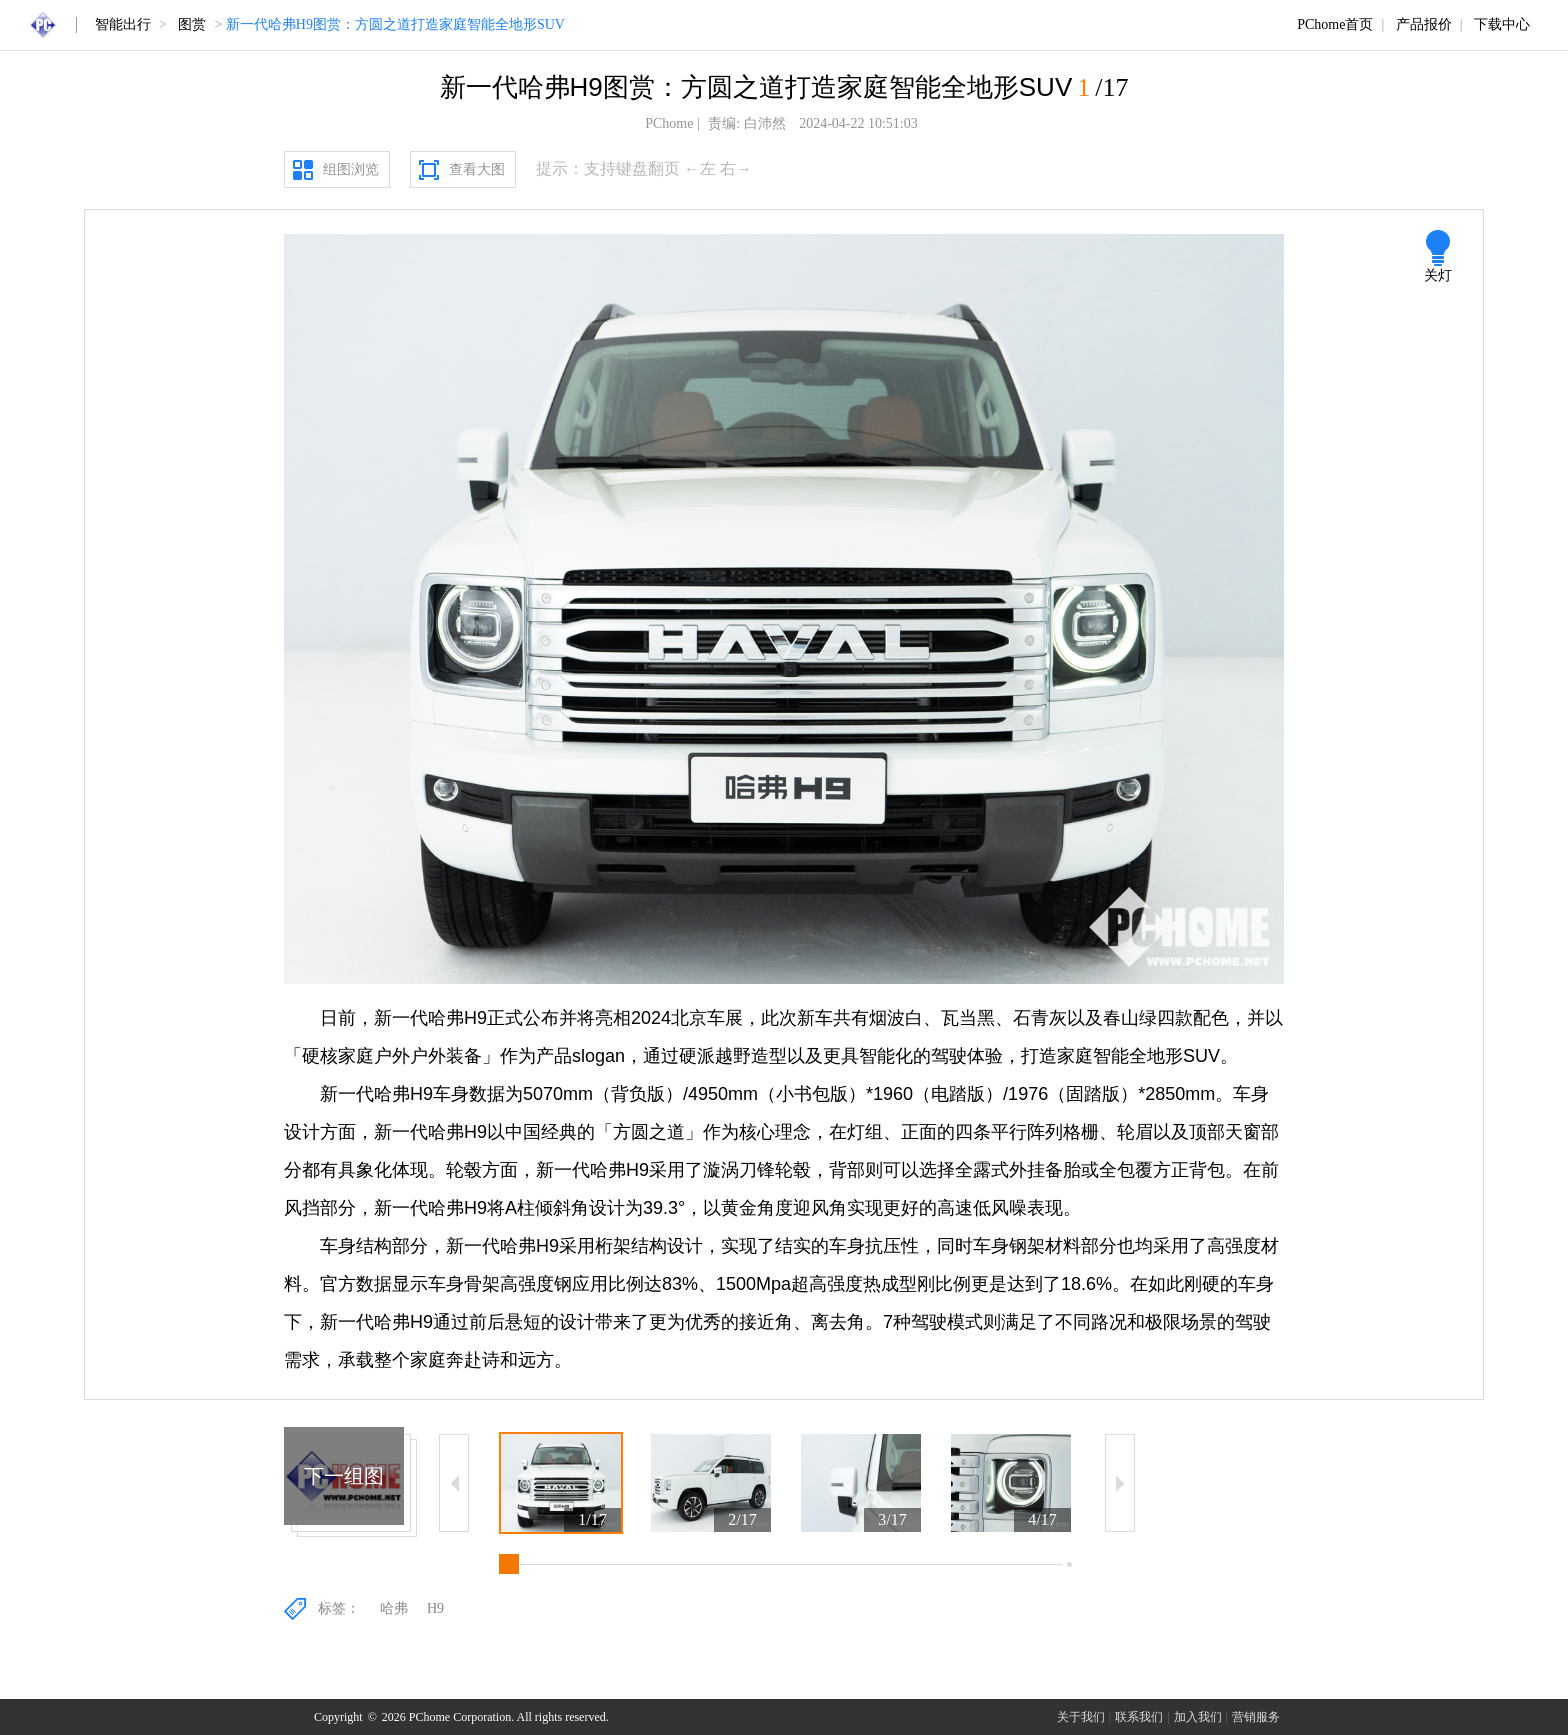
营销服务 (1256, 1717)
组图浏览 (351, 169)
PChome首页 (1335, 24)
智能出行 (123, 24)
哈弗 (394, 1608)
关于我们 (1081, 1717)
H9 (435, 1608)
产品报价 (1424, 24)
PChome (669, 123)
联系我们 (1139, 1717)
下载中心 (1502, 24)
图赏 (192, 24)
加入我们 (1198, 1717)
